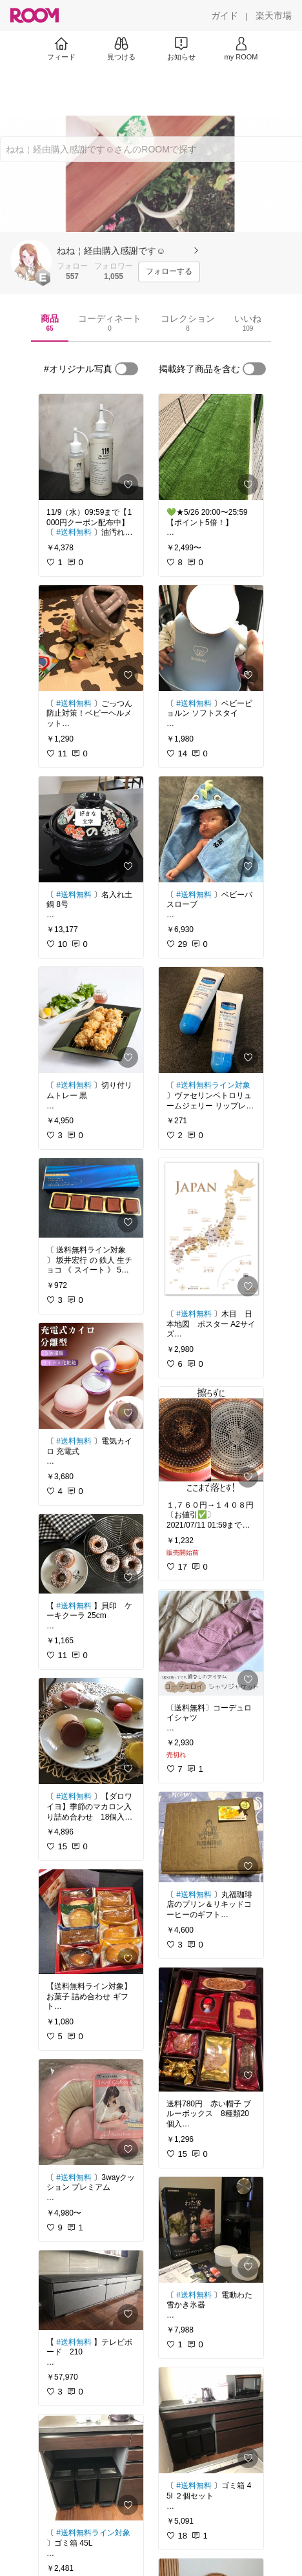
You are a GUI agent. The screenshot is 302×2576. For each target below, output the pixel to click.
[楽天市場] (274, 15)
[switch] (126, 368)
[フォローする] (169, 272)
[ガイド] (224, 15)
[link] (91, 447)
